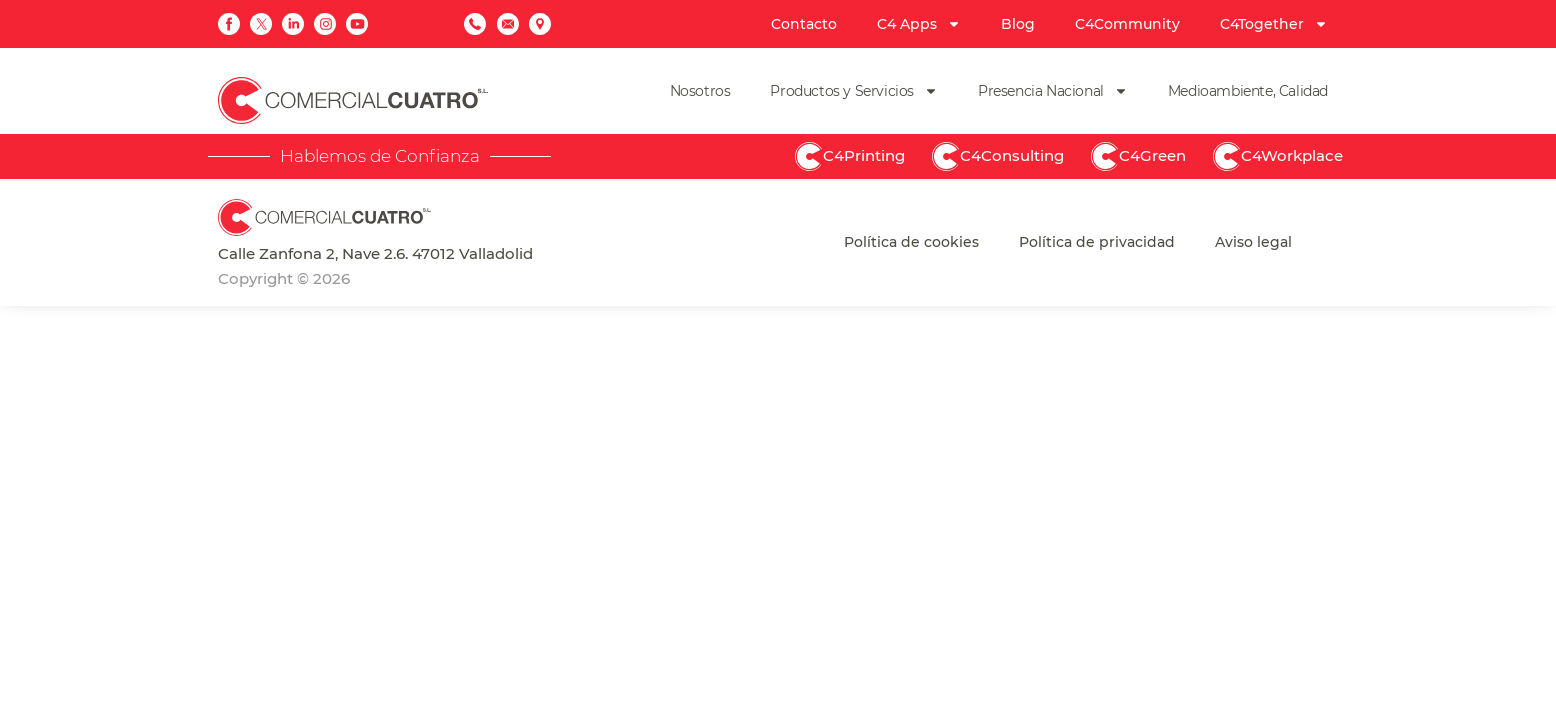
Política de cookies (911, 242)
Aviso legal (1253, 242)
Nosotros (700, 91)
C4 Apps (919, 24)
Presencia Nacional (1053, 91)
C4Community (1127, 24)
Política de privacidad (1097, 242)
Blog (1018, 24)
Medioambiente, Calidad (1248, 91)
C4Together (1274, 24)
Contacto (804, 24)
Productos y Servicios (854, 91)
